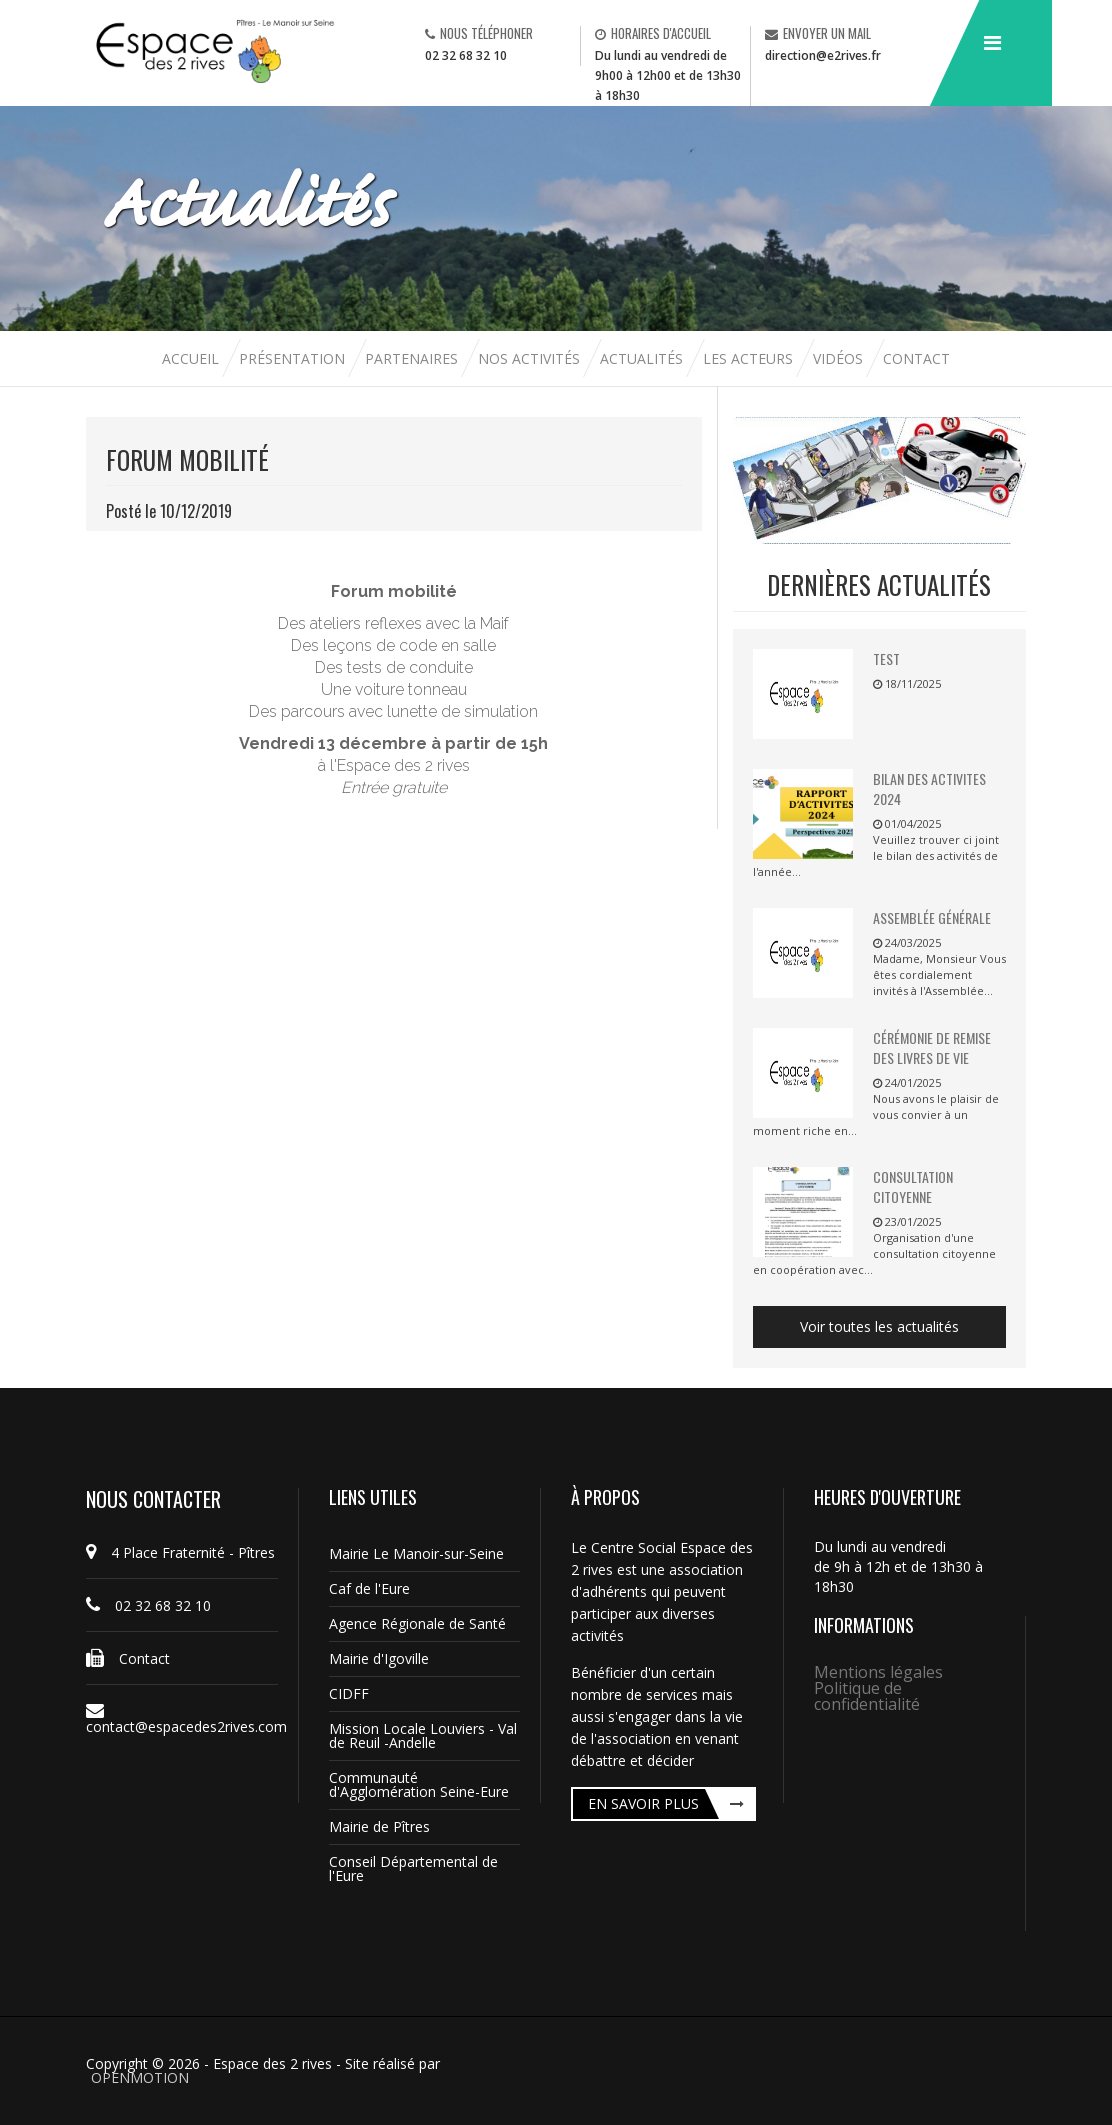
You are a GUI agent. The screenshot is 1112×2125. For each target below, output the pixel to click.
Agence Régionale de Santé (417, 1623)
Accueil (192, 358)
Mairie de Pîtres (379, 1826)
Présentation (292, 358)
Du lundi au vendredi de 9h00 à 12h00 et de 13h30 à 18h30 (668, 75)
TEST (886, 658)
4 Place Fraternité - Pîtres (180, 1552)
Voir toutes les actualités (879, 1326)
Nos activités (531, 358)
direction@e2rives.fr (823, 55)
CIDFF (349, 1693)
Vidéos (840, 358)
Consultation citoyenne (913, 1186)
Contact (916, 358)
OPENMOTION (140, 2077)
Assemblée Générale (932, 917)
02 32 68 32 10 (466, 55)
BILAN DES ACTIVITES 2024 (929, 788)
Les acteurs (750, 358)
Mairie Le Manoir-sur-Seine (416, 1553)
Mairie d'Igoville (379, 1658)
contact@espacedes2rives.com (182, 1719)
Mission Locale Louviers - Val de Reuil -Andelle (423, 1735)
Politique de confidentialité (867, 1696)
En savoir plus (643, 1803)
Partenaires (413, 358)
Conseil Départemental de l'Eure (413, 1868)
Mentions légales (878, 1672)
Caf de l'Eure (369, 1588)
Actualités (643, 358)
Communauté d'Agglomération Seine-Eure (419, 1784)
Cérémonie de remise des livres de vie (932, 1047)
